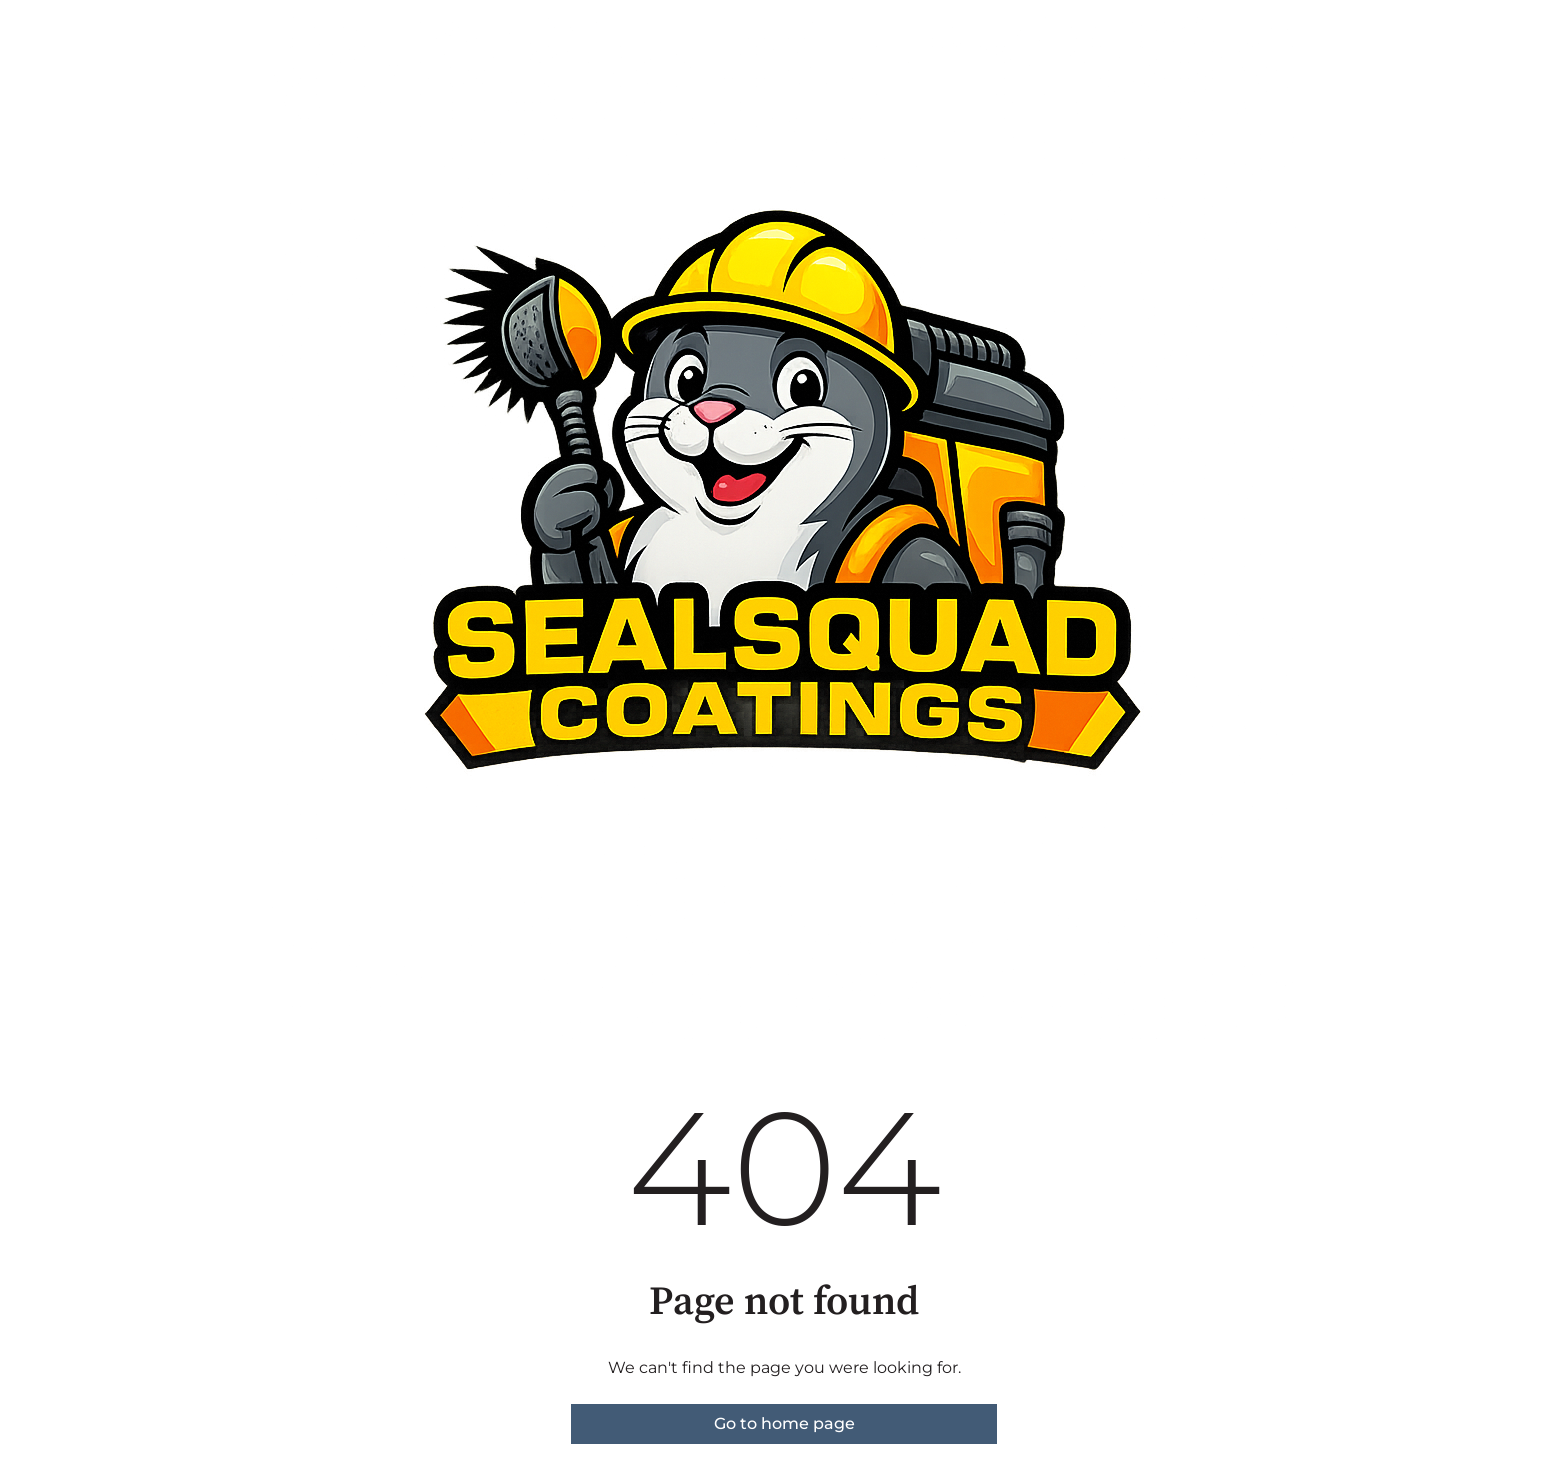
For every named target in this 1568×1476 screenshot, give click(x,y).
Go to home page (784, 1423)
